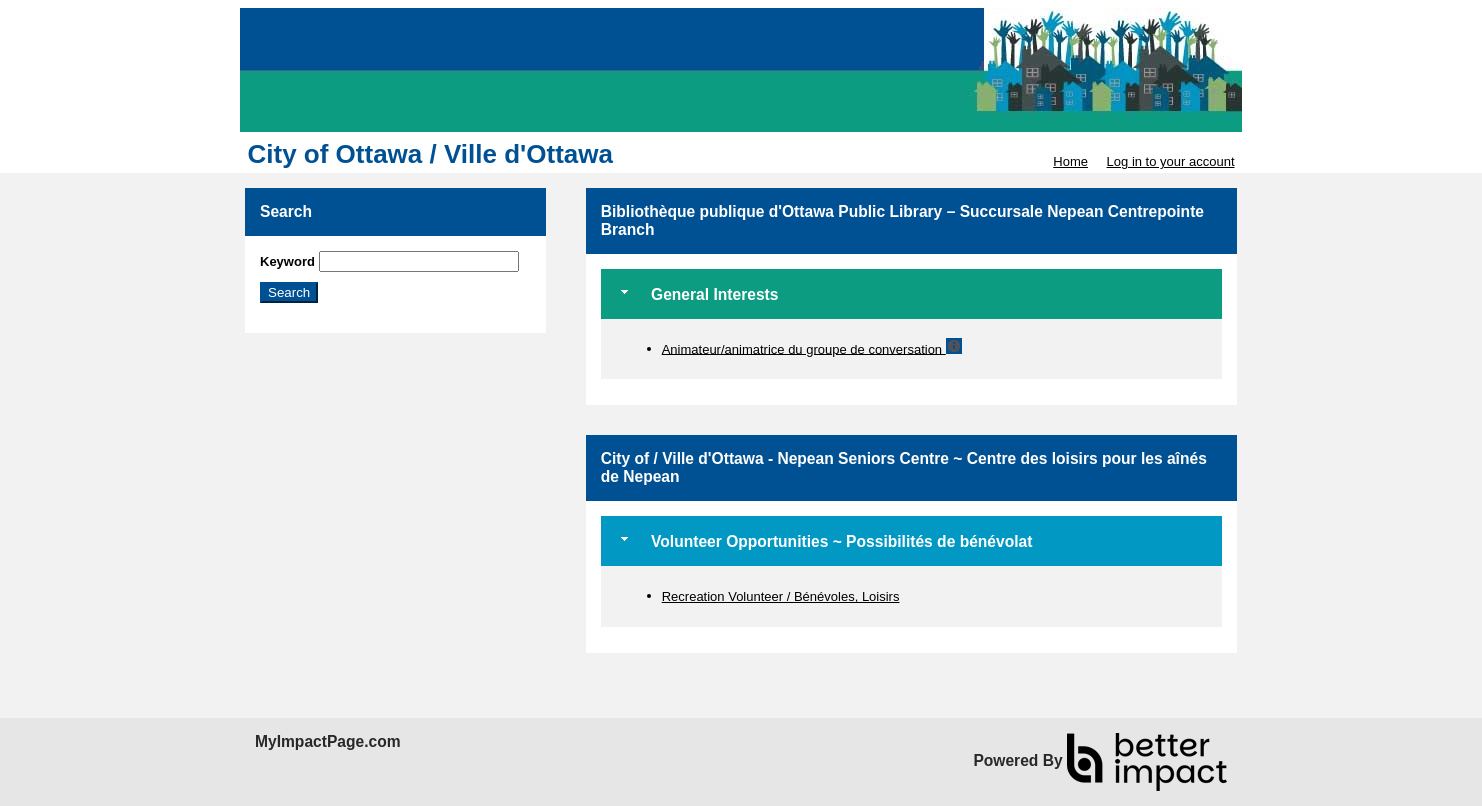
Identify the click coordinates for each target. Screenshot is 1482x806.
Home (1070, 161)
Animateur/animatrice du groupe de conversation (804, 348)
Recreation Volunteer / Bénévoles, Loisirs (781, 596)
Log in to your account (1171, 161)
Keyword (287, 261)
